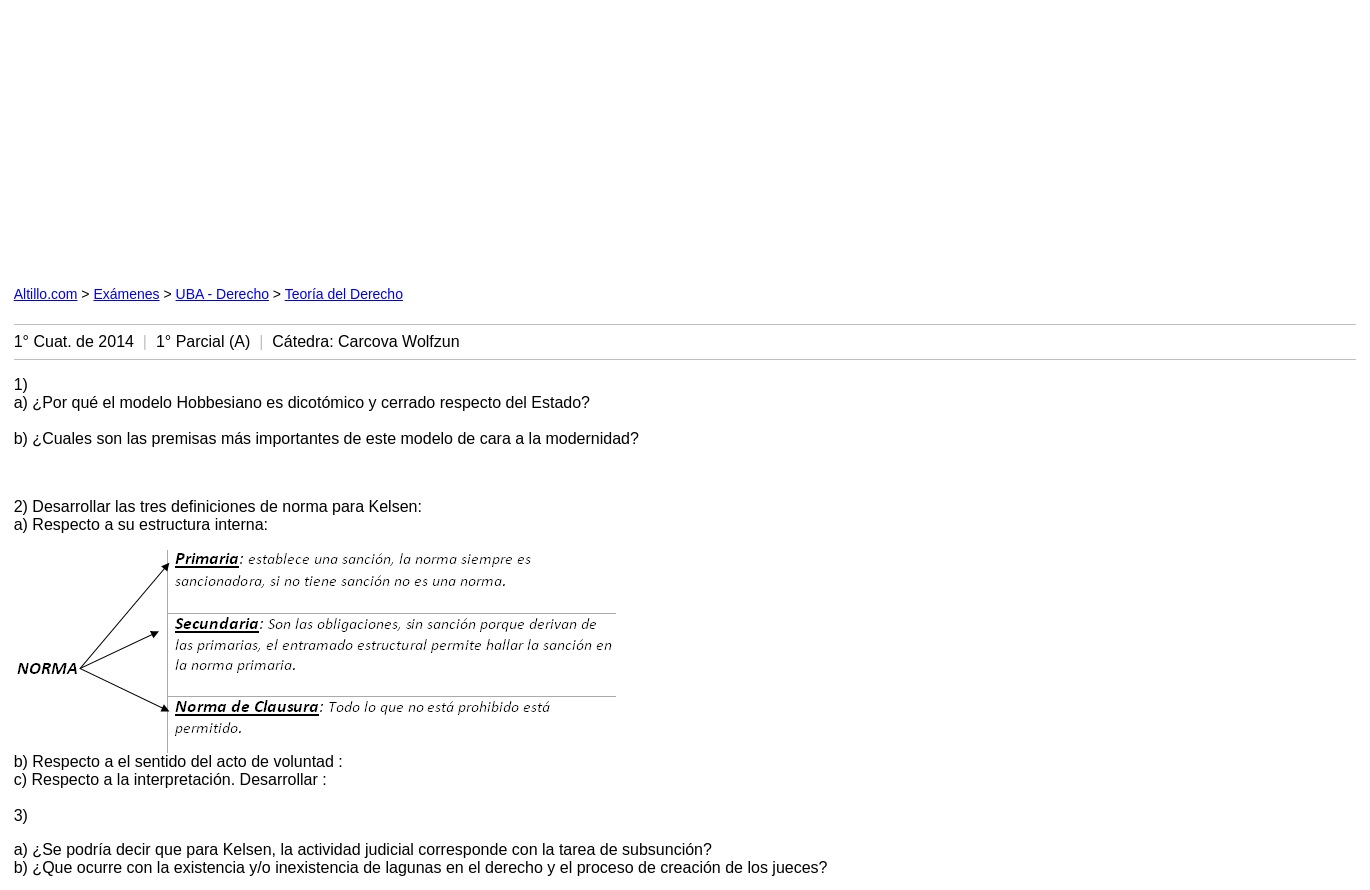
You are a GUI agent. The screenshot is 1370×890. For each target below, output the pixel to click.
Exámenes (126, 294)
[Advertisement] (468, 139)
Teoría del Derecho (344, 294)
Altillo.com (46, 294)
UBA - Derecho (222, 294)
